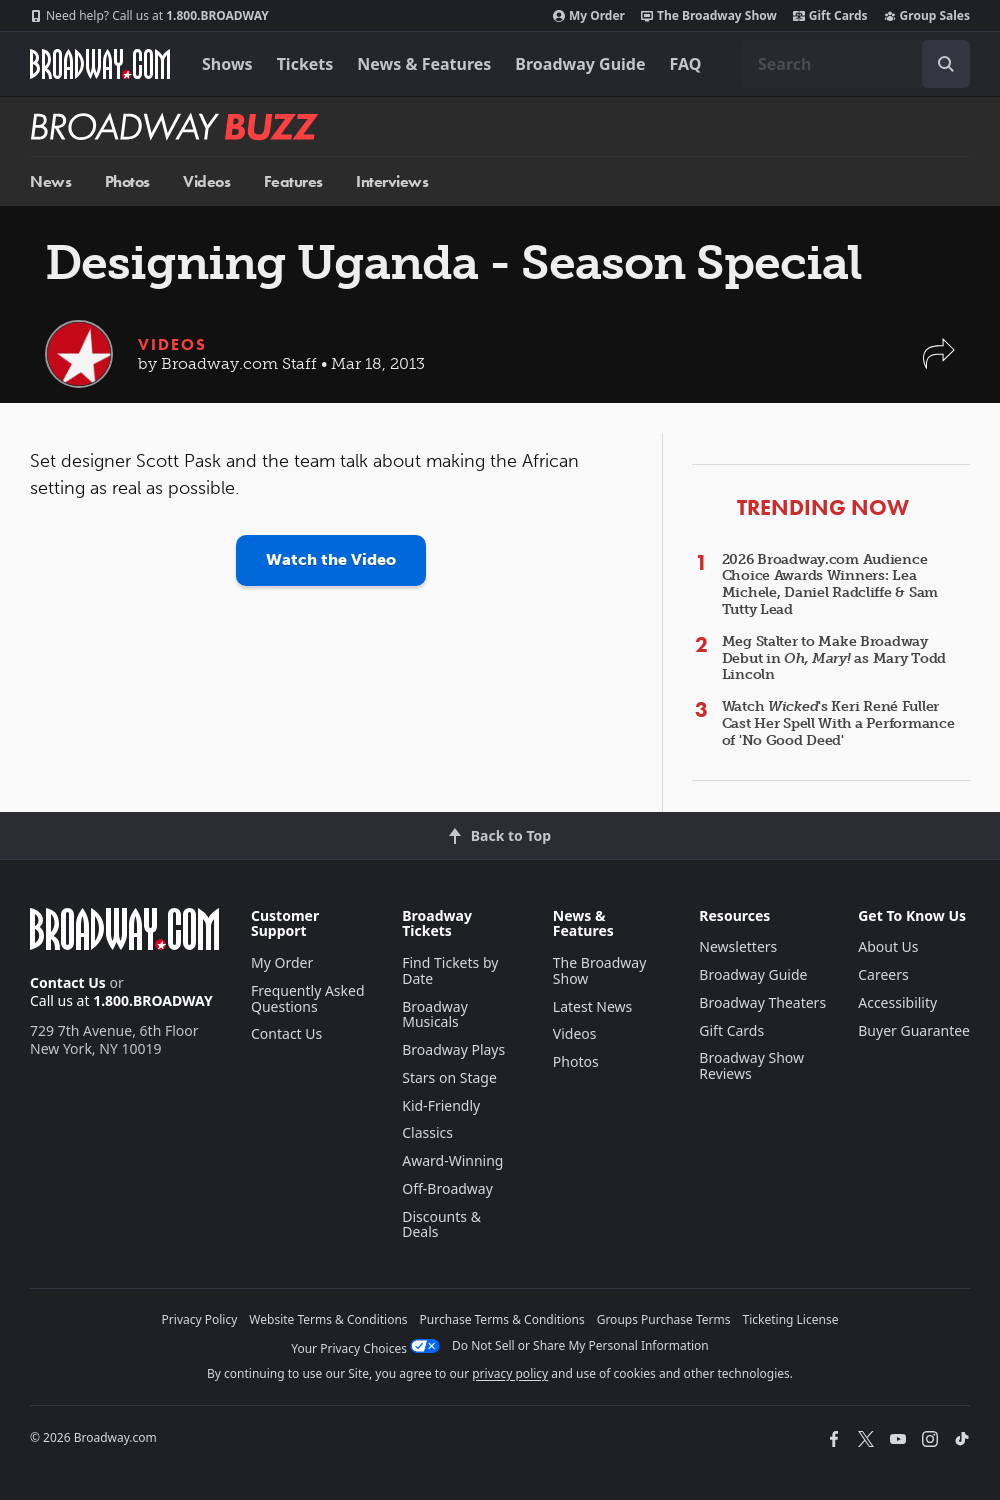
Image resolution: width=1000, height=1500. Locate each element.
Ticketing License (791, 1319)
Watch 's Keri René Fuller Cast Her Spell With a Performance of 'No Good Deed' (838, 723)
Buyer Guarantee (914, 1030)
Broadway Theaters (762, 1002)
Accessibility (897, 1002)
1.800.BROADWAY (149, 16)
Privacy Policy (200, 1319)
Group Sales (927, 16)
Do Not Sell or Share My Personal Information (580, 1345)
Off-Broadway (447, 1188)
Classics (427, 1132)
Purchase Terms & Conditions (502, 1319)
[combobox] (856, 64)
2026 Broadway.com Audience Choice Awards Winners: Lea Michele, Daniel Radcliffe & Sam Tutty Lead (830, 584)
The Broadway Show (709, 16)
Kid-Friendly (441, 1105)
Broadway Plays (453, 1049)
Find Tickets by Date (450, 970)
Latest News (593, 1006)
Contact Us (68, 982)
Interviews (392, 181)
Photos (127, 181)
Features (293, 181)
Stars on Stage (449, 1077)
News (50, 181)
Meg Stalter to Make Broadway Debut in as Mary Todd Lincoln (834, 658)
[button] (939, 363)
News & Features (424, 64)
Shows (227, 64)
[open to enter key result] (946, 64)
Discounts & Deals (441, 1224)
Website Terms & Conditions (328, 1319)
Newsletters (738, 946)
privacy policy (510, 1373)
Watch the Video (331, 559)
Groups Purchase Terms (664, 1319)
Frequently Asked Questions (308, 998)
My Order (589, 16)
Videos (206, 181)
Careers (883, 974)
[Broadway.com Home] (100, 64)
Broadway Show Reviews (751, 1065)
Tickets (305, 64)
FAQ (686, 64)
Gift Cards (830, 16)
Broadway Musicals (435, 1014)
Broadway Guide (580, 64)
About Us (888, 946)
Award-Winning (452, 1160)
